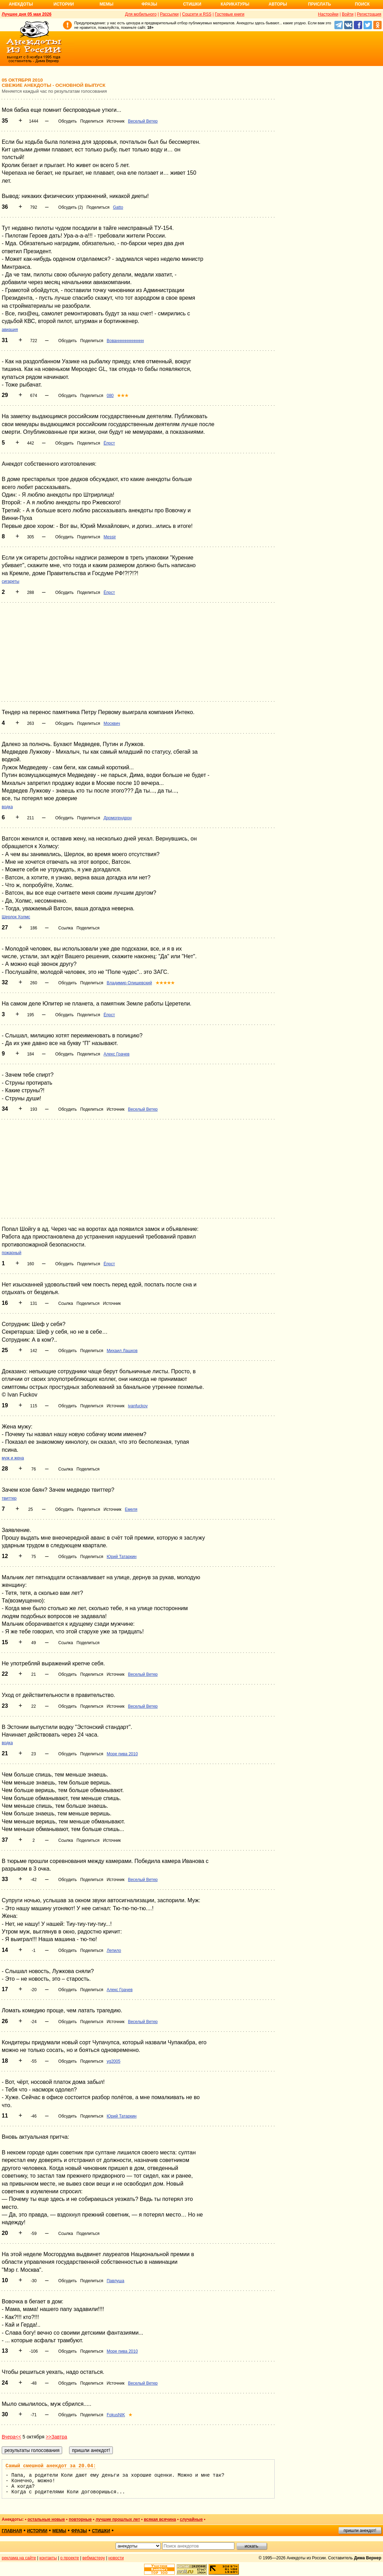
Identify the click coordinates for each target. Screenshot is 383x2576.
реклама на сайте (19, 2558)
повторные (80, 2519)
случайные (191, 2519)
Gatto (118, 207)
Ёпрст (109, 443)
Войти (347, 14)
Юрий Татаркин (121, 1556)
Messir (109, 537)
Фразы (149, 4)
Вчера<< (11, 2437)
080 (110, 395)
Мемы (107, 4)
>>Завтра (56, 2437)
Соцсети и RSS (196, 14)
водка (7, 806)
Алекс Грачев (116, 1054)
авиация (10, 329)
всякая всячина (160, 2519)
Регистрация (369, 14)
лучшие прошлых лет (117, 2519)
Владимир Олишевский (129, 982)
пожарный (11, 1252)
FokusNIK (116, 2414)
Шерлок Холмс (16, 916)
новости (116, 2558)
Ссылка (65, 928)
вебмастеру (93, 2558)
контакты (48, 2558)
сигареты (10, 581)
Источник (115, 121)
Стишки (192, 4)
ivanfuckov (138, 1405)
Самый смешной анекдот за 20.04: (51, 2466)
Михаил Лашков (122, 1350)
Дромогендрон (117, 817)
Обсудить (67, 121)
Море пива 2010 (122, 1753)
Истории (63, 4)
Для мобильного (141, 14)
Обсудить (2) (70, 207)
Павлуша (115, 2280)
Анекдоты (21, 4)
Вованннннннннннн (125, 340)
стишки (101, 2530)
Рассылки (169, 14)
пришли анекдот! (359, 2530)
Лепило (114, 1950)
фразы (79, 2530)
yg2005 (113, 2061)
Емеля (131, 1509)
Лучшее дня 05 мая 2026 (26, 14)
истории (37, 2530)
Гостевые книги (229, 14)
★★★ (122, 395)
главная (12, 2530)
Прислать (319, 4)
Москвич (111, 723)
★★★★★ (165, 982)
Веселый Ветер (143, 121)
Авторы (278, 4)
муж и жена (13, 1458)
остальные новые (46, 2519)
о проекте (69, 2558)
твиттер (9, 1498)
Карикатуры (234, 4)
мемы (59, 2530)
